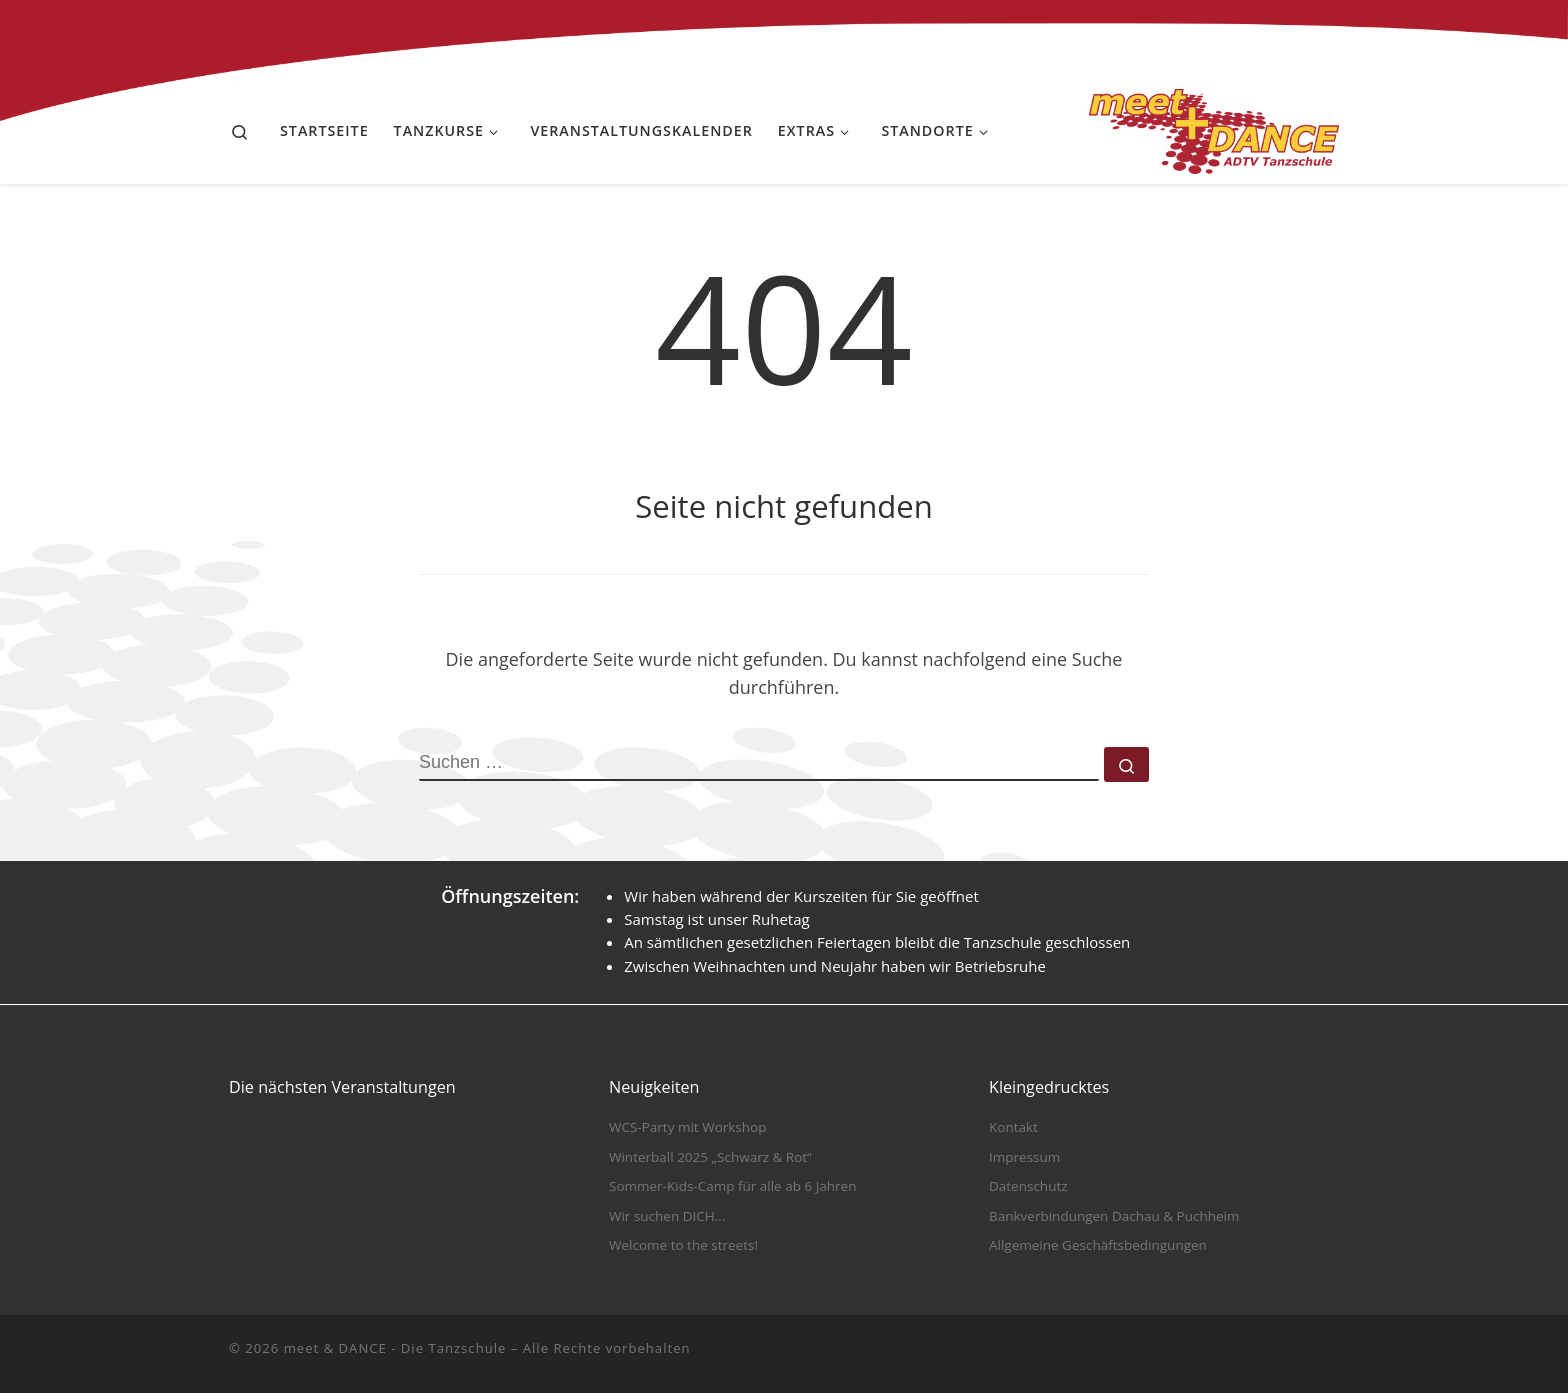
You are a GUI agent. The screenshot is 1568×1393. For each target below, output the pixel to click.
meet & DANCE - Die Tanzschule (395, 1348)
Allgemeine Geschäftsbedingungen (1098, 1245)
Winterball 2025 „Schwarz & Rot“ (710, 1157)
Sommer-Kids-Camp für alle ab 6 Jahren (732, 1186)
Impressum (1024, 1157)
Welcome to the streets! (683, 1245)
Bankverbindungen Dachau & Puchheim (1114, 1216)
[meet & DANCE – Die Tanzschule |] (1214, 127)
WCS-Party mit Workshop (687, 1127)
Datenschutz (1028, 1186)
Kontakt (1013, 1127)
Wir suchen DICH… (667, 1216)
